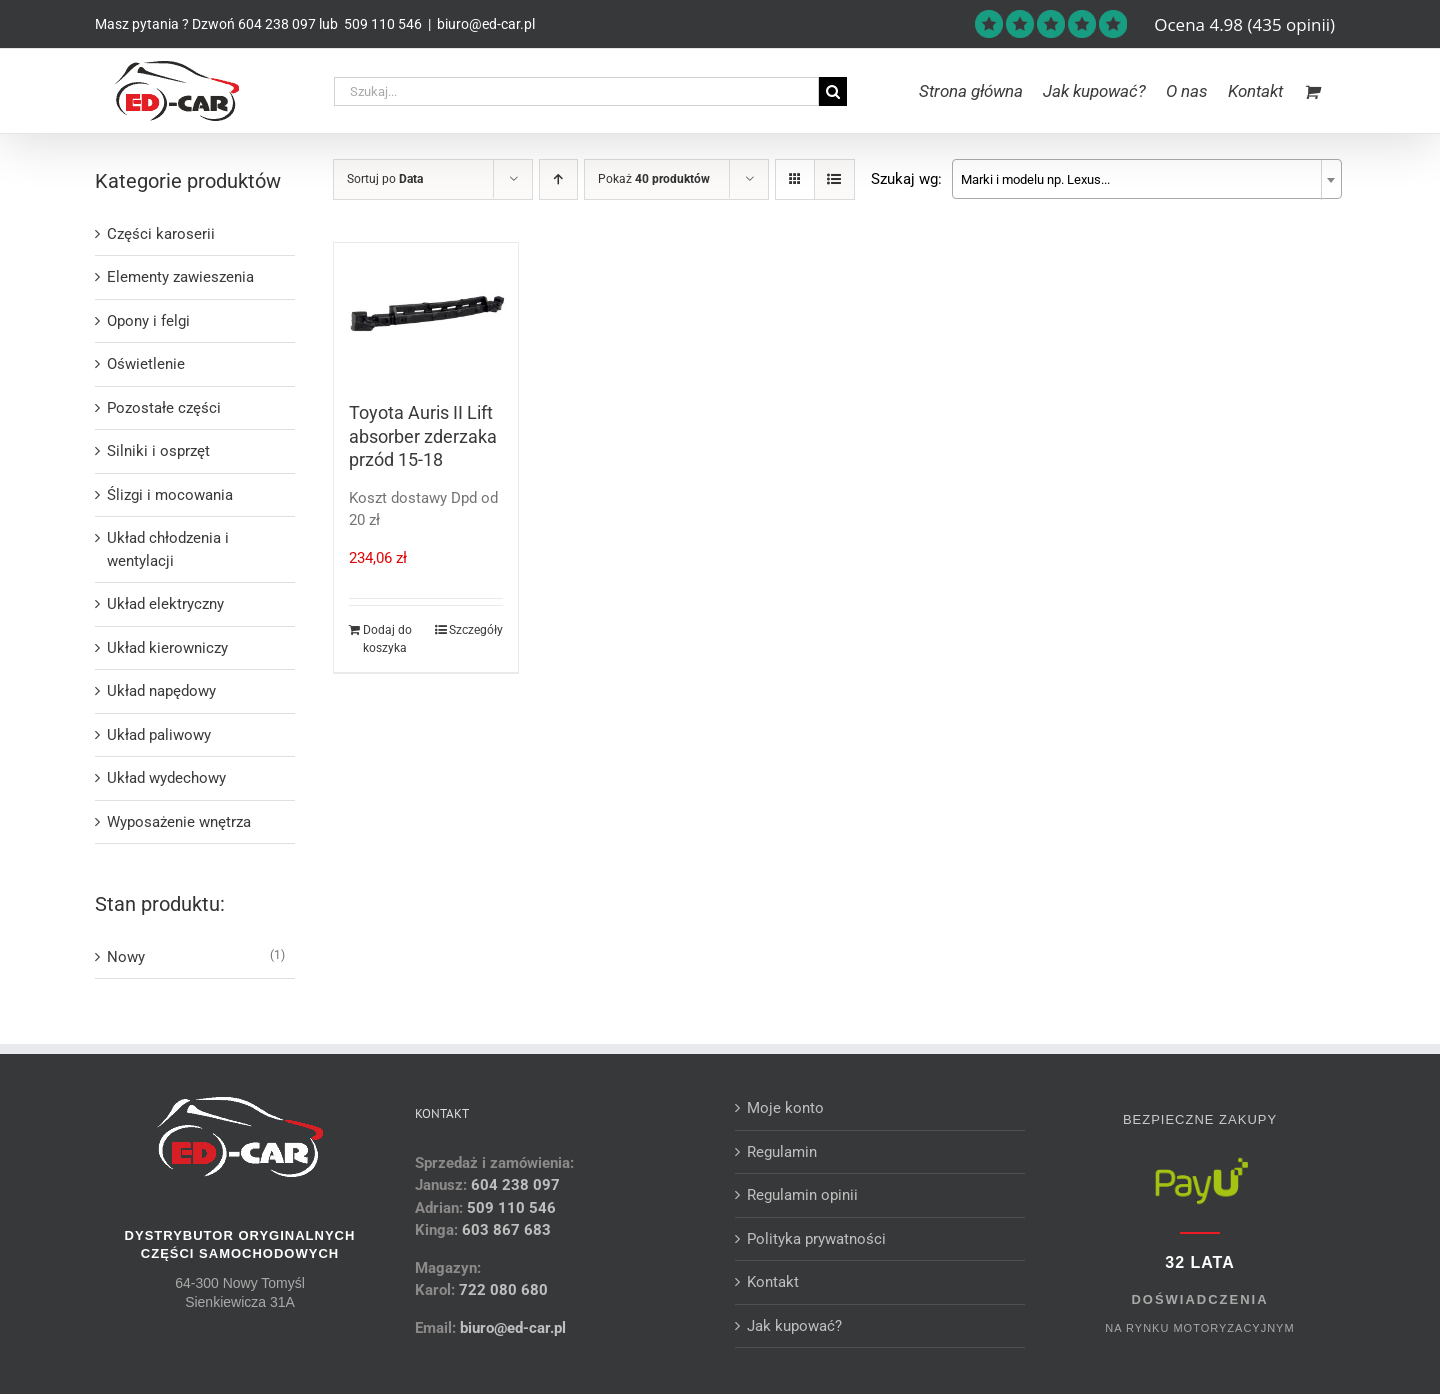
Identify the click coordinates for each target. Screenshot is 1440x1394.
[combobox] (1147, 179)
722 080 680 (501, 1290)
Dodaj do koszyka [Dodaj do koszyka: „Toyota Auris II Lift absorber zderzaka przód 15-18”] (387, 639)
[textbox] (1147, 180)
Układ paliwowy (159, 735)
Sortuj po (385, 179)
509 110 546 (381, 24)
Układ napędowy (161, 691)
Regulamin (782, 1152)
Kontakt (773, 1282)
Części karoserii (161, 234)
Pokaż (654, 179)
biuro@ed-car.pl (486, 24)
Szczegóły (476, 630)
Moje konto (785, 1108)
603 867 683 (506, 1230)
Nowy (126, 957)
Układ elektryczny (165, 604)
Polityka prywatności (816, 1239)
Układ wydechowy (166, 778)
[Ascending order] (558, 179)
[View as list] (834, 179)
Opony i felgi (148, 321)
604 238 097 (277, 24)
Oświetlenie (146, 364)
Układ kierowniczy (167, 648)
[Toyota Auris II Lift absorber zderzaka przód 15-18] (426, 312)
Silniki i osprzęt (158, 451)
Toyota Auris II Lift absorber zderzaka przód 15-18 (423, 436)
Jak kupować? (794, 1326)
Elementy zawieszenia (180, 277)
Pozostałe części (164, 408)
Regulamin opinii (802, 1195)
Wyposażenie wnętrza (179, 822)
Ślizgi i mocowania (170, 495)
